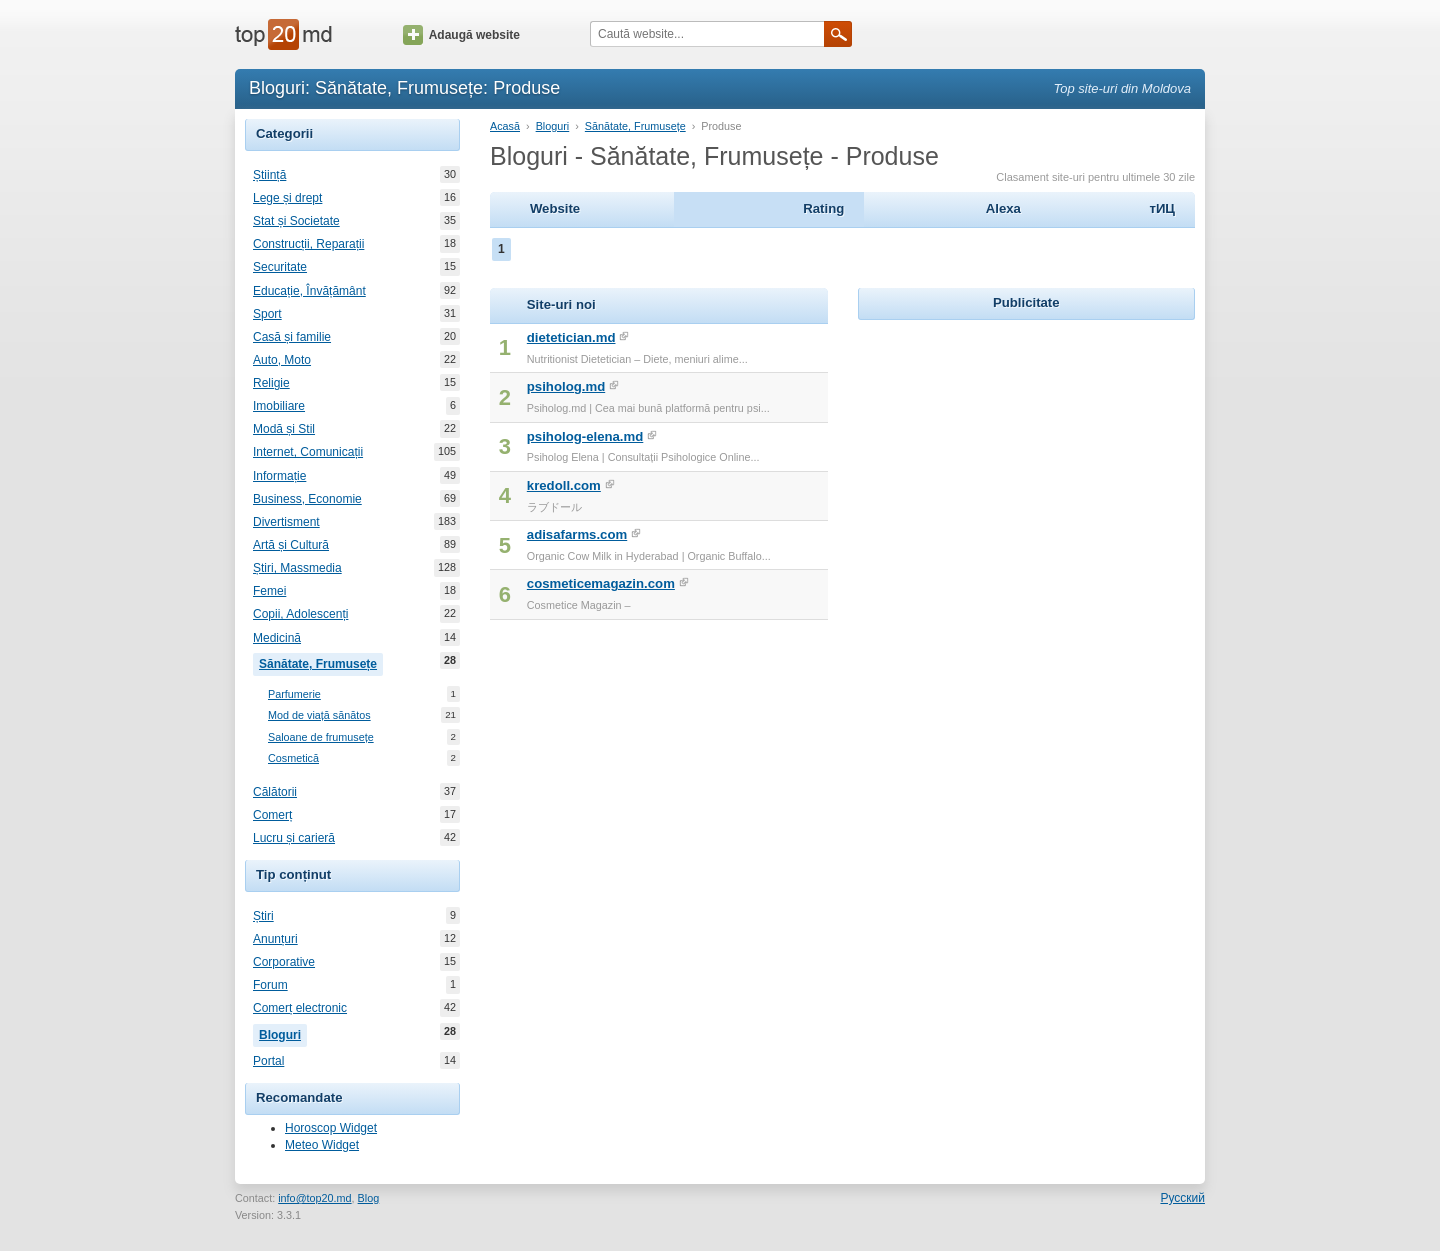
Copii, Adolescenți (300, 614)
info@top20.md (314, 1198)
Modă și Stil (284, 429)
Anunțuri (275, 939)
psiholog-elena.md (585, 436)
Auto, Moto (282, 360)
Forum (270, 985)
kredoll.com (564, 485)
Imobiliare (279, 406)
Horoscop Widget (331, 1128)
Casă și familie (292, 337)
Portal (268, 1061)
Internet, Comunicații (308, 452)
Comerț (272, 815)
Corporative (284, 962)
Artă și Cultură (291, 545)
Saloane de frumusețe (321, 737)
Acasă (505, 126)
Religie (271, 383)
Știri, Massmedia (297, 568)
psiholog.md (566, 386)
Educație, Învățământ (309, 291)
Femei (269, 591)
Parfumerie (294, 694)
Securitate (280, 267)
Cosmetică (293, 758)
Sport (267, 314)
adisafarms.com (577, 534)
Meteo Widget (322, 1145)
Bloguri (283, 1033)
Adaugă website (461, 35)
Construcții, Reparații (308, 244)
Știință (269, 175)
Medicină (277, 638)
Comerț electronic (300, 1008)
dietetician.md (571, 337)
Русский (1182, 1198)
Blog (369, 1198)
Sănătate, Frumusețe (321, 662)
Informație (279, 476)
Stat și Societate (296, 221)
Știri (263, 916)
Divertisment (286, 522)
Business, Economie (307, 499)
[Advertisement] (1026, 450)
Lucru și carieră (294, 838)
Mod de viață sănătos (319, 715)
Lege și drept (287, 198)
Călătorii (275, 792)
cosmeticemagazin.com (601, 583)
